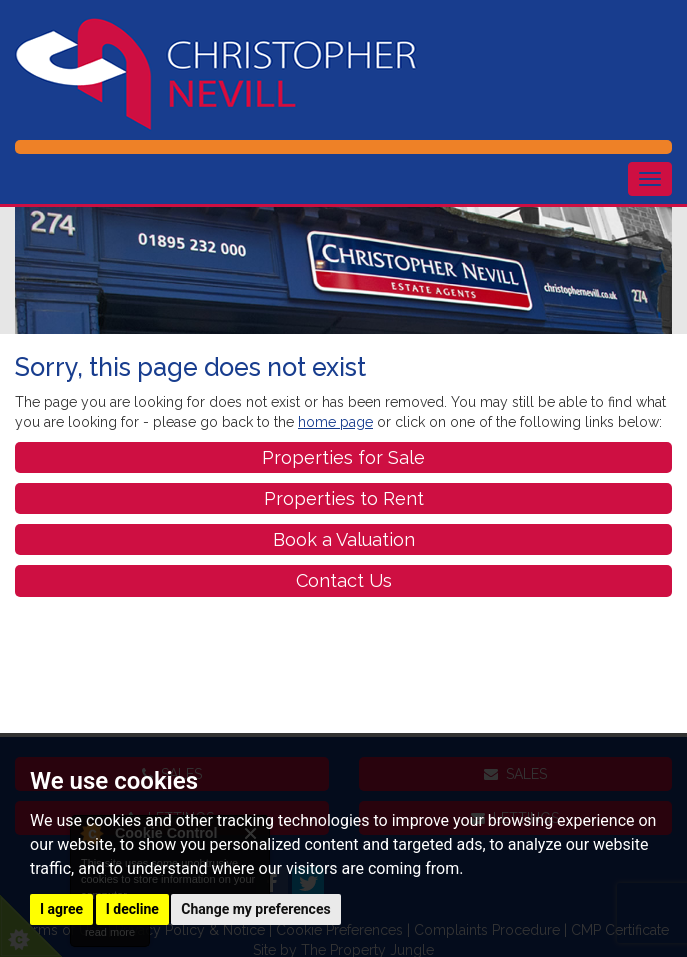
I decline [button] (132, 909)
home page (335, 422)
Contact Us (344, 580)
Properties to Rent (344, 498)
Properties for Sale (343, 457)
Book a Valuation (344, 539)
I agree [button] (61, 909)
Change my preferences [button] (255, 909)
